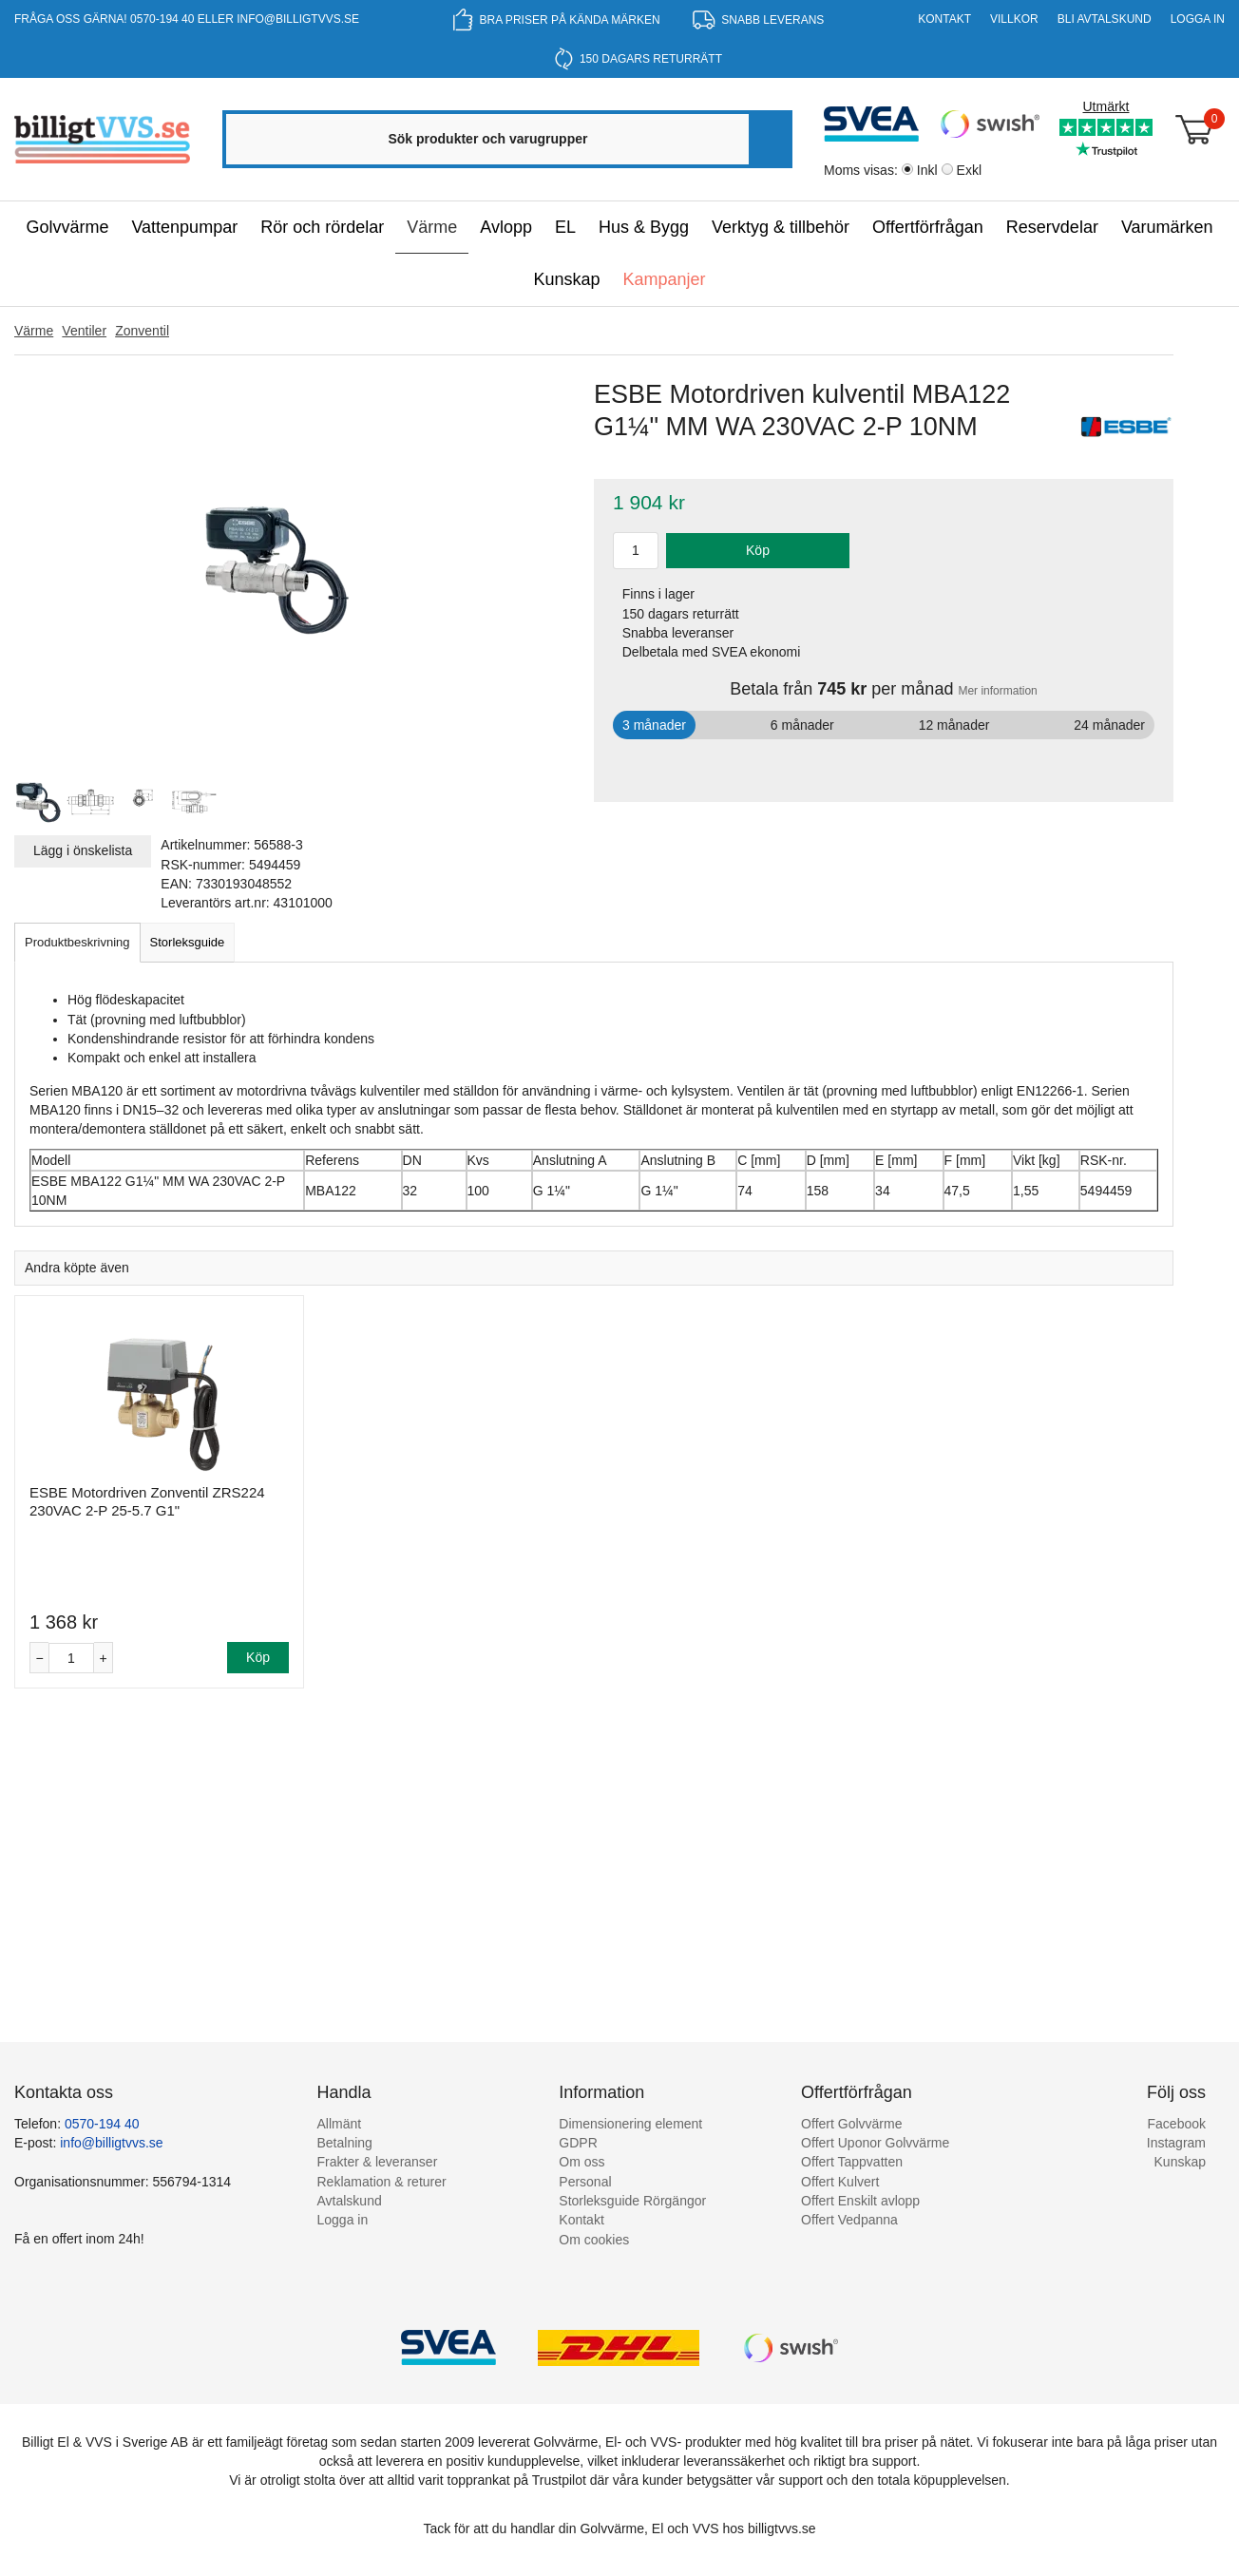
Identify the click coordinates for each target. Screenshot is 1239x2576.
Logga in (1198, 19)
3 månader (654, 725)
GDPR (578, 2142)
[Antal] (71, 1658)
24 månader (1109, 725)
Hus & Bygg (644, 227)
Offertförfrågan (927, 227)
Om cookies (594, 2239)
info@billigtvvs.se (298, 19)
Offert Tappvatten (852, 2161)
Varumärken (1167, 227)
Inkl (927, 170)
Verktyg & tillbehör (780, 227)
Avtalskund (349, 2200)
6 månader (802, 725)
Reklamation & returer (382, 2181)
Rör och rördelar (322, 227)
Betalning (344, 2142)
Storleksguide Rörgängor (632, 2200)
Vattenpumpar (184, 227)
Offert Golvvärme (851, 2123)
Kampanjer (664, 279)
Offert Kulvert (840, 2181)
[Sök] (769, 139)
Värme (432, 227)
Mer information (997, 690)
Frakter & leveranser (377, 2161)
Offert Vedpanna (849, 2219)
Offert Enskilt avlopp (860, 2200)
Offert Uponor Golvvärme (875, 2142)
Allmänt (339, 2123)
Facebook (1177, 2123)
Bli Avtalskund (1105, 19)
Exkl (969, 170)
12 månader (954, 725)
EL (565, 227)
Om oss (581, 2161)
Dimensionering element (630, 2123)
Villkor (1014, 19)
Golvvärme (67, 227)
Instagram (1176, 2142)
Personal (585, 2181)
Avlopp (506, 227)
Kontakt (944, 19)
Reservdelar (1052, 227)
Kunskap (566, 279)
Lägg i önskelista (82, 850)
